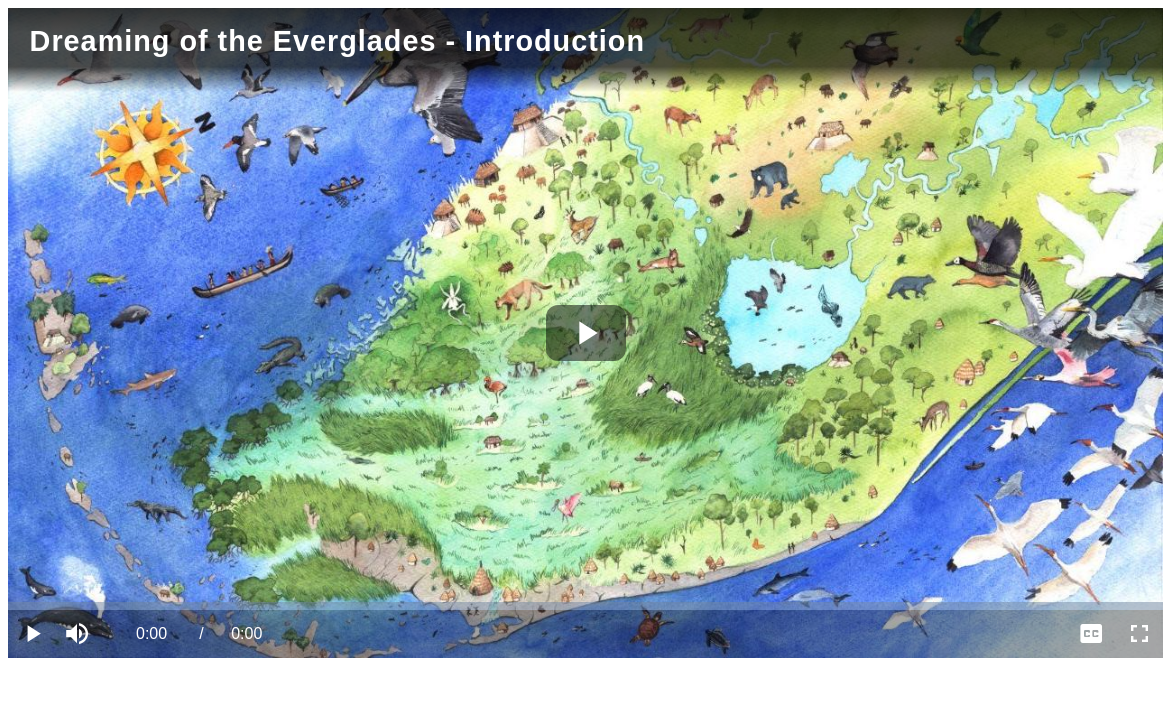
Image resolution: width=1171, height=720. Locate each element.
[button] (80, 634)
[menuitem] (1091, 634)
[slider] (585, 606)
